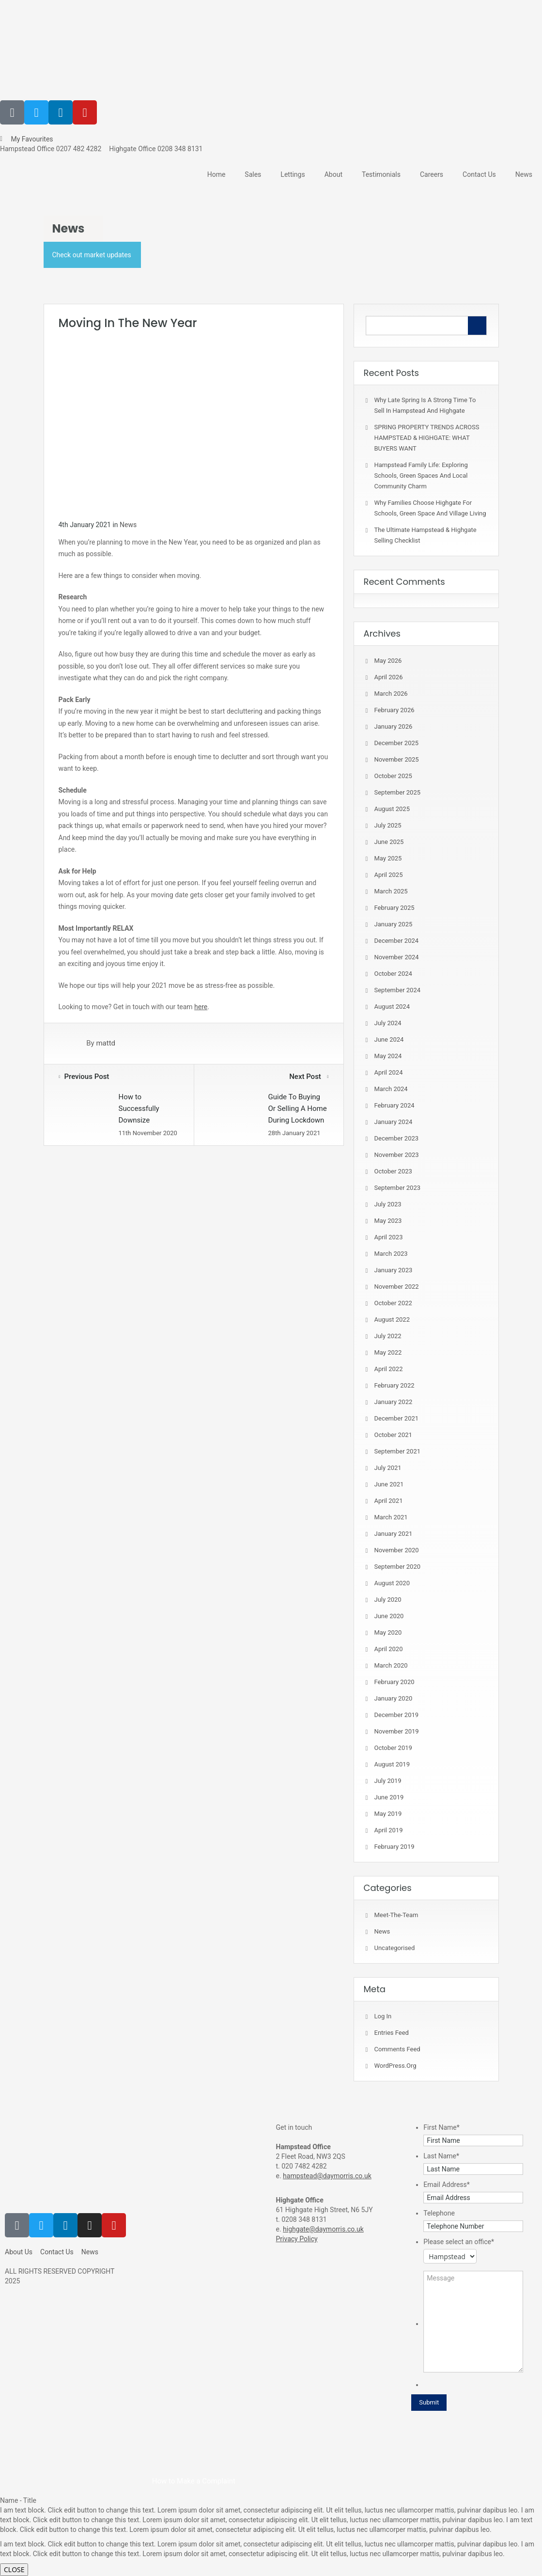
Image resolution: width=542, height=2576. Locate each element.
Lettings (292, 174)
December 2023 (396, 1138)
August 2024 (392, 1006)
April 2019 (388, 1830)
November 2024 (396, 957)
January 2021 (393, 1533)
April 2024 (388, 1072)
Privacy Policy (297, 2239)
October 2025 (393, 776)
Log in (383, 2016)
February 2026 (394, 710)
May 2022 (388, 1352)
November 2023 (396, 1154)
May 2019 (388, 1813)
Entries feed (391, 2032)
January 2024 (393, 1121)
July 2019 (388, 1780)
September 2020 (397, 1566)
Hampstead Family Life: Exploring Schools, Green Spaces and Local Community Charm (421, 475)
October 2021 (393, 1434)
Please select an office (458, 2242)
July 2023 (388, 1204)
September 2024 (397, 990)
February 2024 (394, 1105)
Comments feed (397, 2049)
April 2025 (388, 874)
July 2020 (388, 1599)
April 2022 (388, 1369)
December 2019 (396, 1714)
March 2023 (391, 1253)
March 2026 (391, 693)
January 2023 (393, 1270)
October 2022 (393, 1303)
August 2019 (392, 1764)
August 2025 (392, 808)
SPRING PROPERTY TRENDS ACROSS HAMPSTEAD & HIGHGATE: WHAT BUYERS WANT (427, 437)
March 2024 (391, 1089)
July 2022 (388, 1336)
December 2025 (396, 743)
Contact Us (479, 174)
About (333, 174)
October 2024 (393, 973)
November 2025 (396, 759)
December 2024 (396, 940)
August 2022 (392, 1319)
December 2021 (396, 1418)
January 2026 (393, 726)
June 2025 (389, 841)
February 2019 (394, 1846)
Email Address (446, 2184)
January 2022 (393, 1401)
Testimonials (381, 174)
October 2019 (393, 1747)
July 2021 (388, 1467)
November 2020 (396, 1550)
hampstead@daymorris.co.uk (327, 2176)
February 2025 (394, 907)
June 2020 (389, 1616)
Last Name (441, 2156)
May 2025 (388, 858)
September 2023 (397, 1187)
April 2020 (388, 1649)
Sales (253, 174)
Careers (431, 174)
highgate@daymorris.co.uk (323, 2229)
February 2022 (394, 1385)
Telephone (439, 2213)
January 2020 (393, 1698)
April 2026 (388, 677)
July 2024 (388, 1023)
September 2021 (397, 1451)
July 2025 (388, 825)
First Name (441, 2127)
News (523, 174)
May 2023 (388, 1220)
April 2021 (388, 1500)
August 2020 (392, 1583)
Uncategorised (394, 1948)
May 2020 (388, 1632)
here (200, 1007)
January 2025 (393, 924)
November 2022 (396, 1286)
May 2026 (388, 660)
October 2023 (393, 1171)
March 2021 (391, 1517)
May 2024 (388, 1056)
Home (216, 174)
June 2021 (389, 1484)
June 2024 (389, 1039)
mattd (105, 1043)
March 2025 (391, 891)
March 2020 (391, 1665)
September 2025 (397, 792)
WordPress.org (395, 2065)
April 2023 (388, 1237)
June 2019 (389, 1797)
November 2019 (396, 1731)
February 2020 (394, 1682)
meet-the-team (396, 1915)
